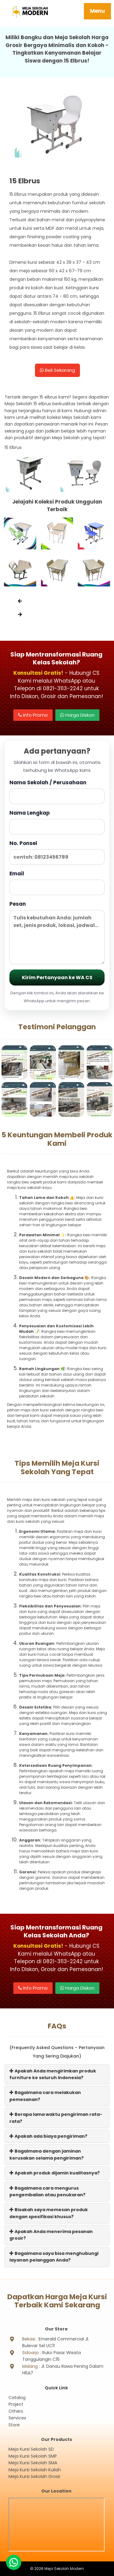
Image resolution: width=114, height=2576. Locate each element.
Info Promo (33, 715)
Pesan (57, 932)
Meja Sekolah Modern (64, 2568)
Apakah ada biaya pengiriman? (48, 2136)
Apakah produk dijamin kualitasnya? (54, 2173)
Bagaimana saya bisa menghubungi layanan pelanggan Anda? (53, 2256)
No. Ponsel (57, 852)
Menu (97, 11)
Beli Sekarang (57, 370)
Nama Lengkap (57, 821)
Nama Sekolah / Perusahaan (57, 791)
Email (57, 882)
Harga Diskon (77, 715)
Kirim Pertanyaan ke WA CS (57, 977)
